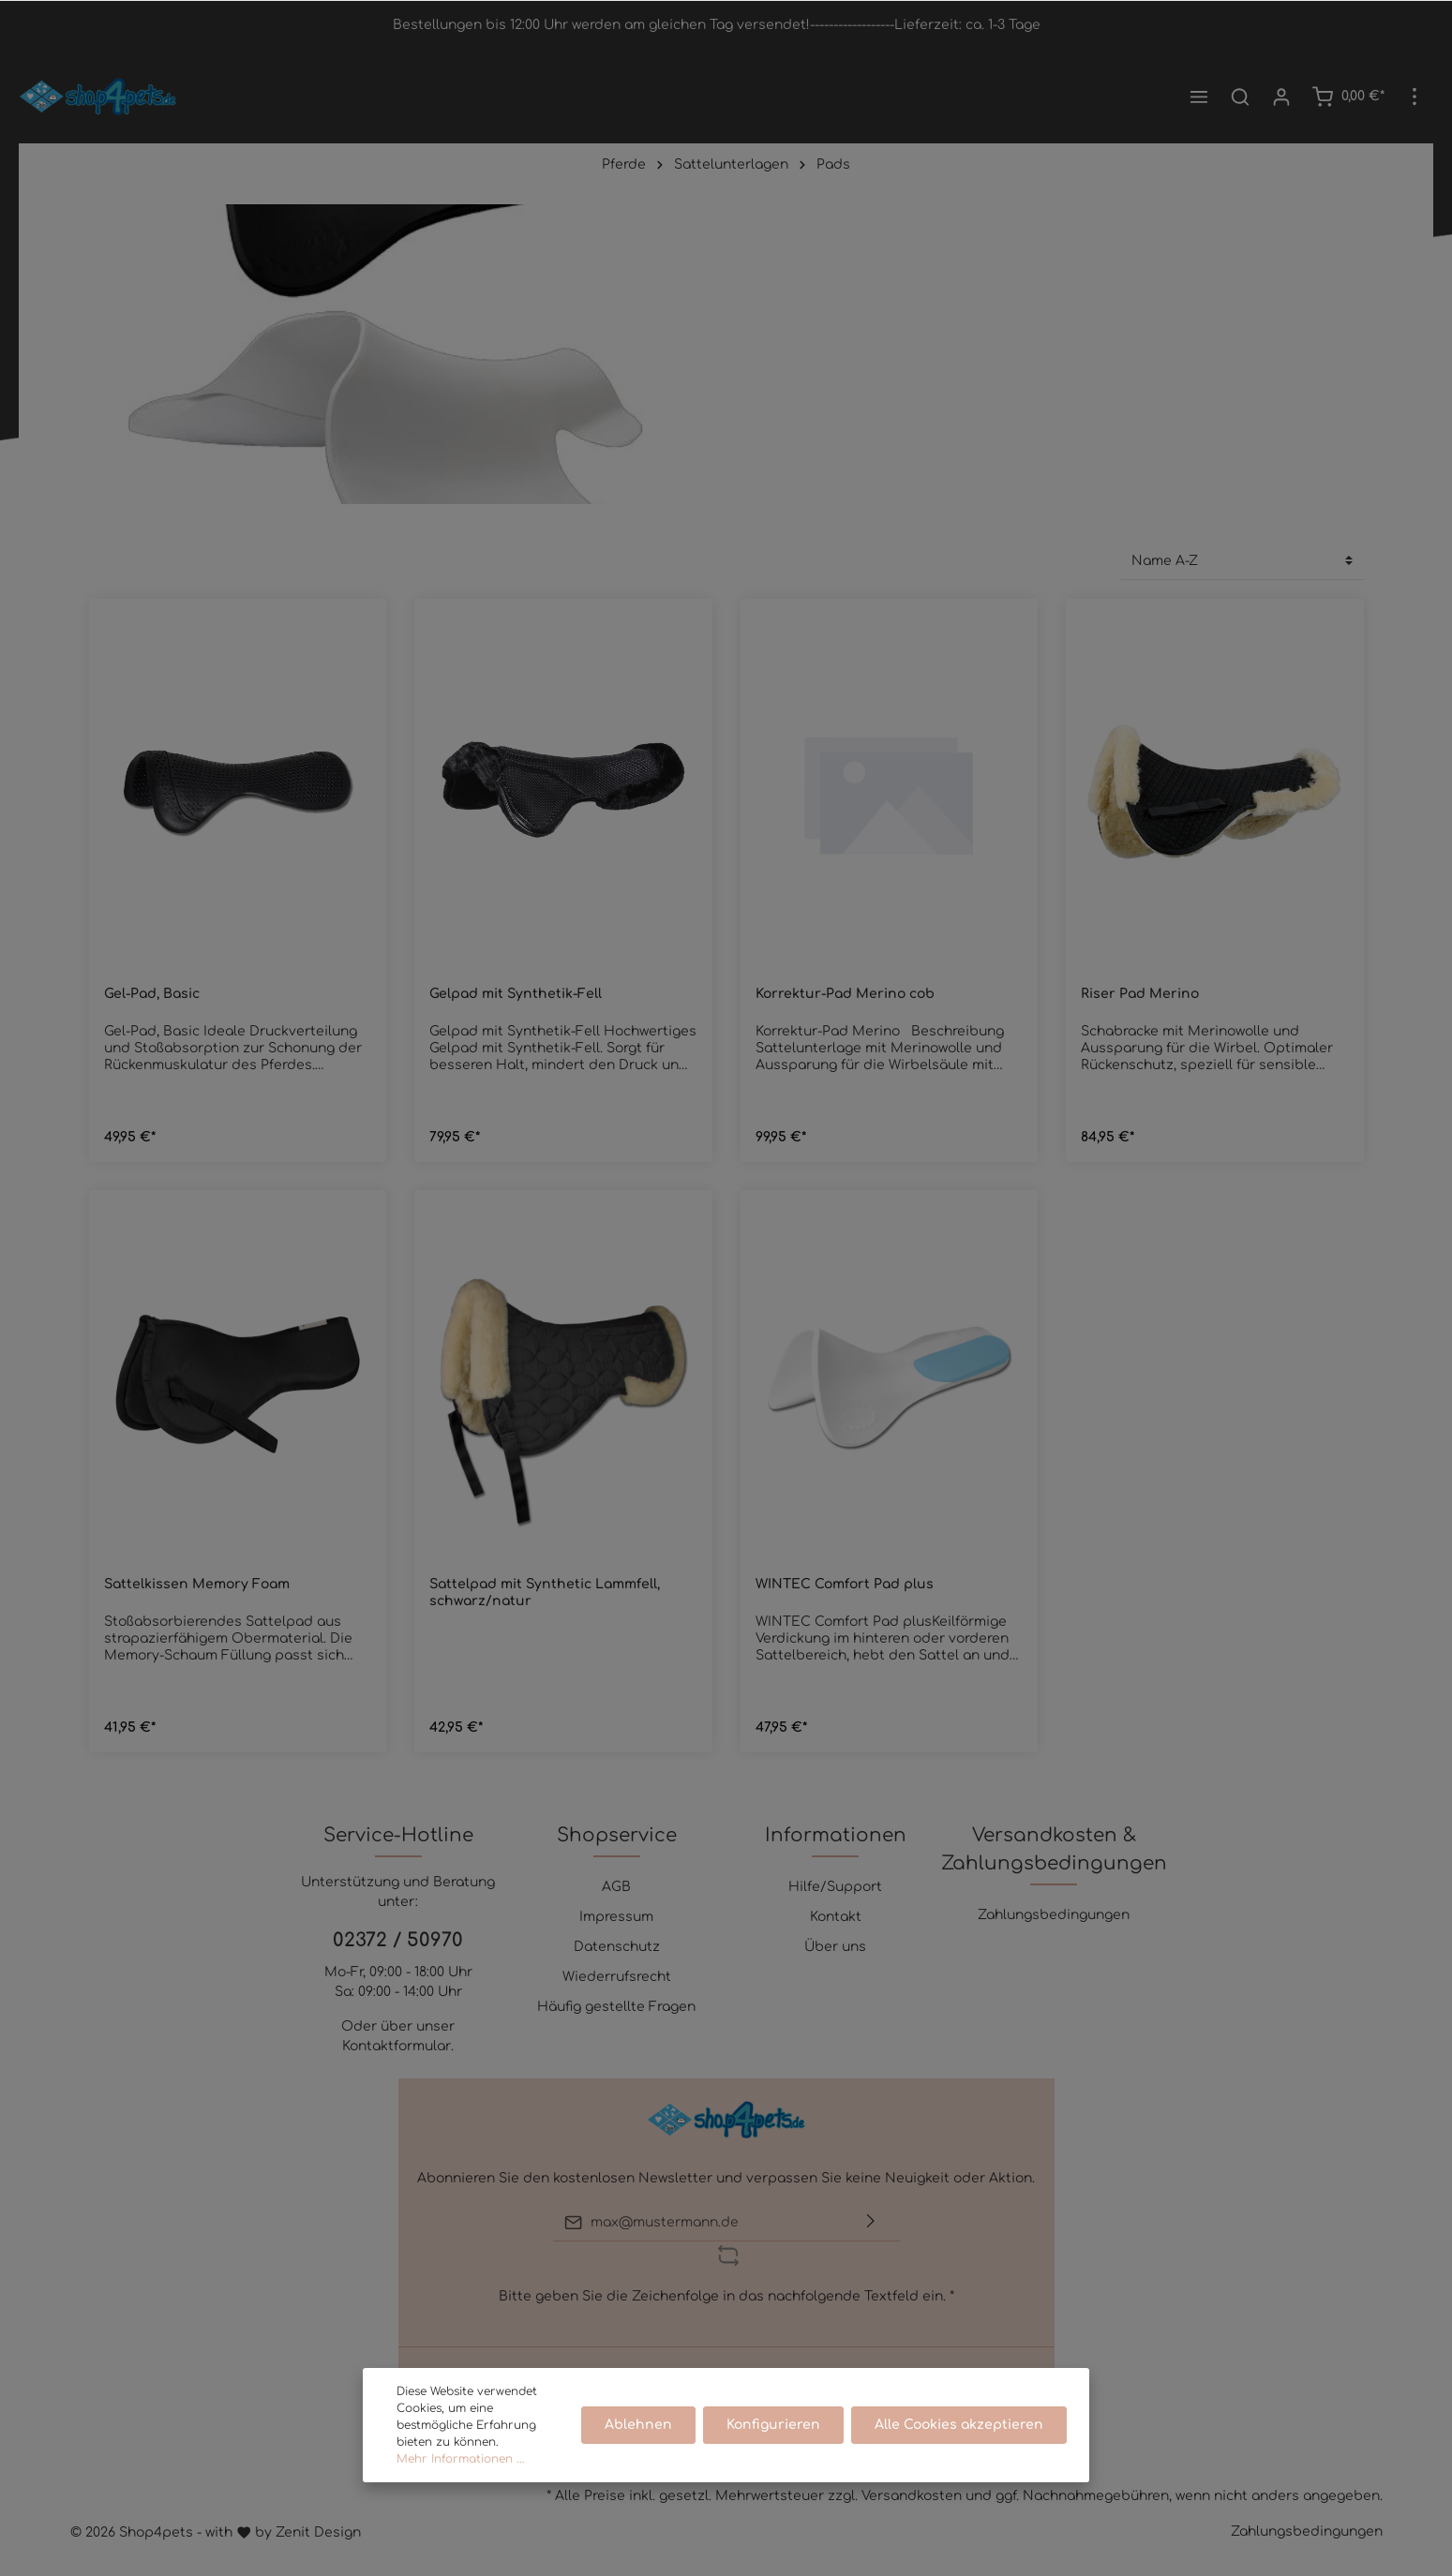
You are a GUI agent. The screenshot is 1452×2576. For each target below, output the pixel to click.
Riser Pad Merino (1140, 994)
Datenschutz (617, 1947)
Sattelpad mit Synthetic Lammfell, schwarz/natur (544, 1592)
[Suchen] (1240, 96)
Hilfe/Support (835, 1887)
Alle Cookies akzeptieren (959, 2425)
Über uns (835, 1947)
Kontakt (835, 1917)
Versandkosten (911, 2496)
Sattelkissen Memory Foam (197, 1584)
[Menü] (1199, 96)
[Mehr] (1414, 96)
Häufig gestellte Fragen (616, 2007)
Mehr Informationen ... (461, 2458)
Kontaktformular (396, 2046)
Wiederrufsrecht (616, 1977)
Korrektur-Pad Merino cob (845, 994)
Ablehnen (638, 2425)
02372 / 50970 (398, 1940)
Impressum (616, 1917)
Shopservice (617, 1835)
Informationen (835, 1835)
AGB (616, 1887)
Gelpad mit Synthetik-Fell (515, 994)
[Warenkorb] (1348, 96)
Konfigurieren (773, 2425)
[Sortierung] (1242, 561)
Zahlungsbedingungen (1054, 1915)
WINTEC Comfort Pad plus (845, 1584)
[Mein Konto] (1281, 96)
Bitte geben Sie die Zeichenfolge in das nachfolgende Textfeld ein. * (726, 2296)
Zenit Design (318, 2532)
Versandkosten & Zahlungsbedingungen (1054, 1849)
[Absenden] (871, 2222)
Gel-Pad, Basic (152, 994)
